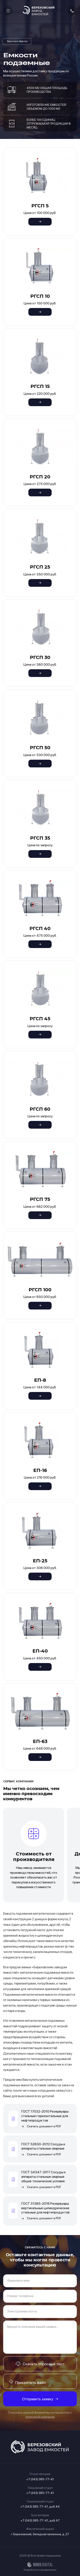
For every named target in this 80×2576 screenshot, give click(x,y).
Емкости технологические (17, 41)
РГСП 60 (40, 1109)
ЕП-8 (40, 1380)
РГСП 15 (40, 386)
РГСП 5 (40, 206)
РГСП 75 (40, 1199)
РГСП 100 (40, 1290)
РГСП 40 (40, 928)
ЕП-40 (40, 1651)
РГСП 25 (40, 567)
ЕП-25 (40, 1561)
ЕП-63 (40, 1741)
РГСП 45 (40, 1019)
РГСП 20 (40, 477)
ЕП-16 (40, 1470)
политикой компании (40, 2416)
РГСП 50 (40, 748)
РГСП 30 (40, 657)
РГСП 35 (40, 838)
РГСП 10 (40, 296)
